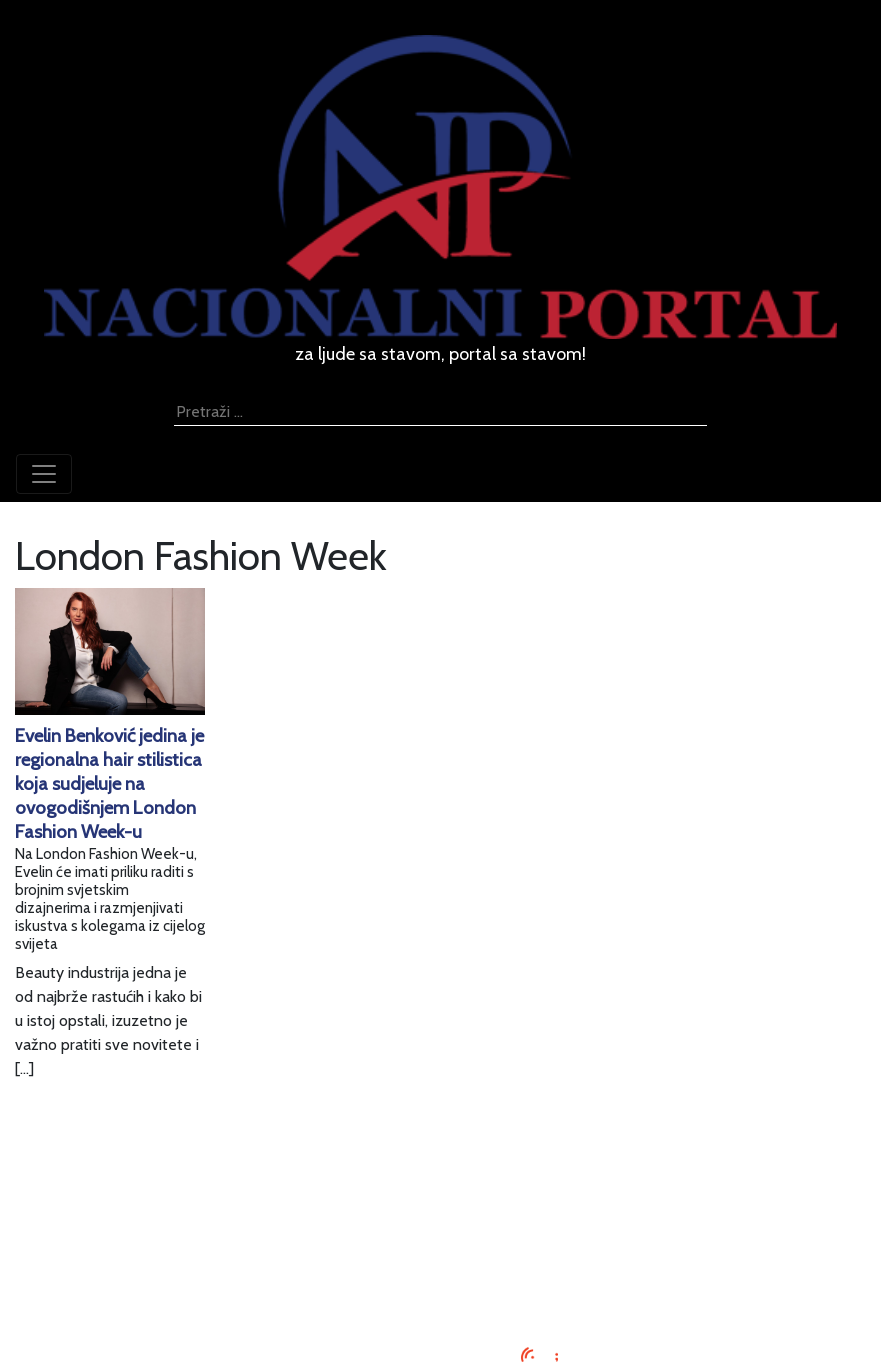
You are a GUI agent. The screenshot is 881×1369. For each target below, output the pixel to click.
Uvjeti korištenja (441, 1220)
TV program (440, 1292)
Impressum (440, 1172)
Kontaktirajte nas (440, 1268)
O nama (441, 1244)
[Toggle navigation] (44, 474)
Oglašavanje (441, 1196)
